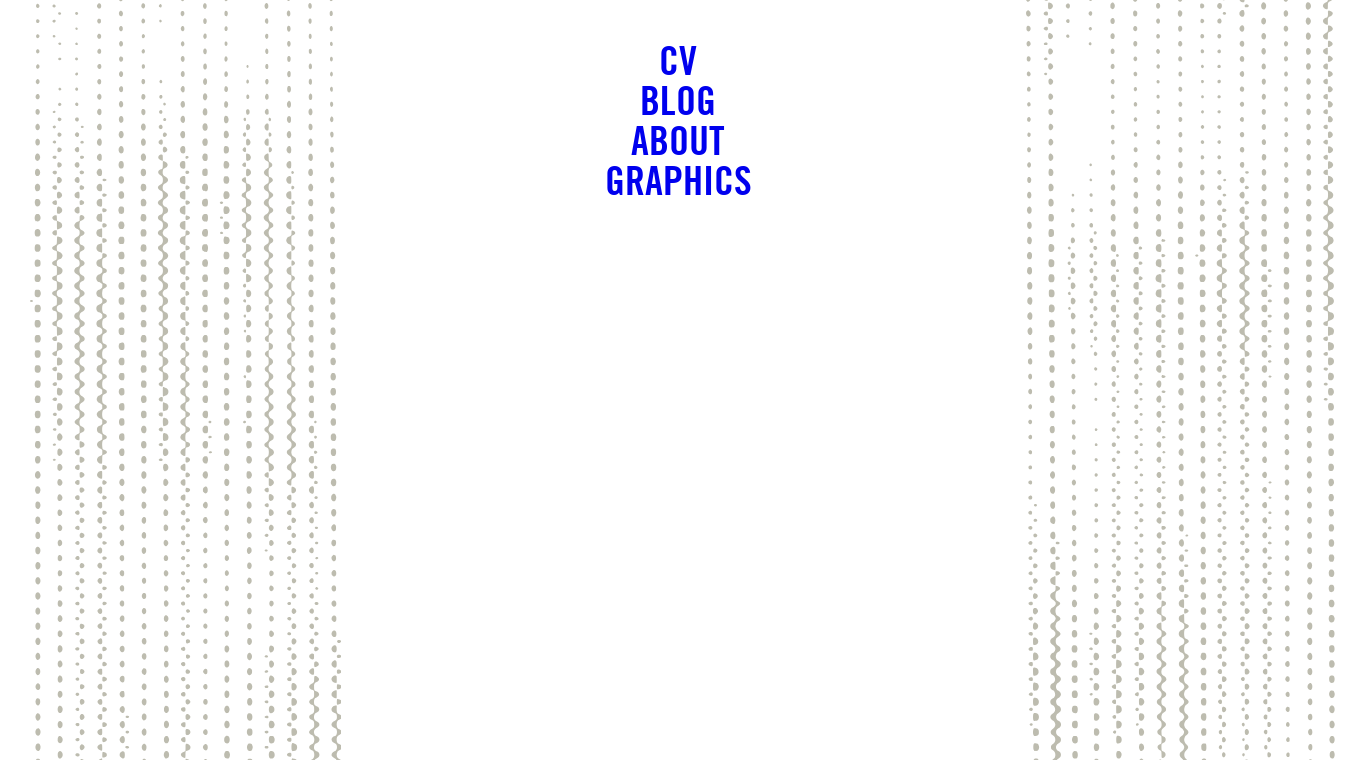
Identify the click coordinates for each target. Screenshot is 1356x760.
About (678, 140)
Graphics (678, 180)
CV (678, 60)
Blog (678, 100)
